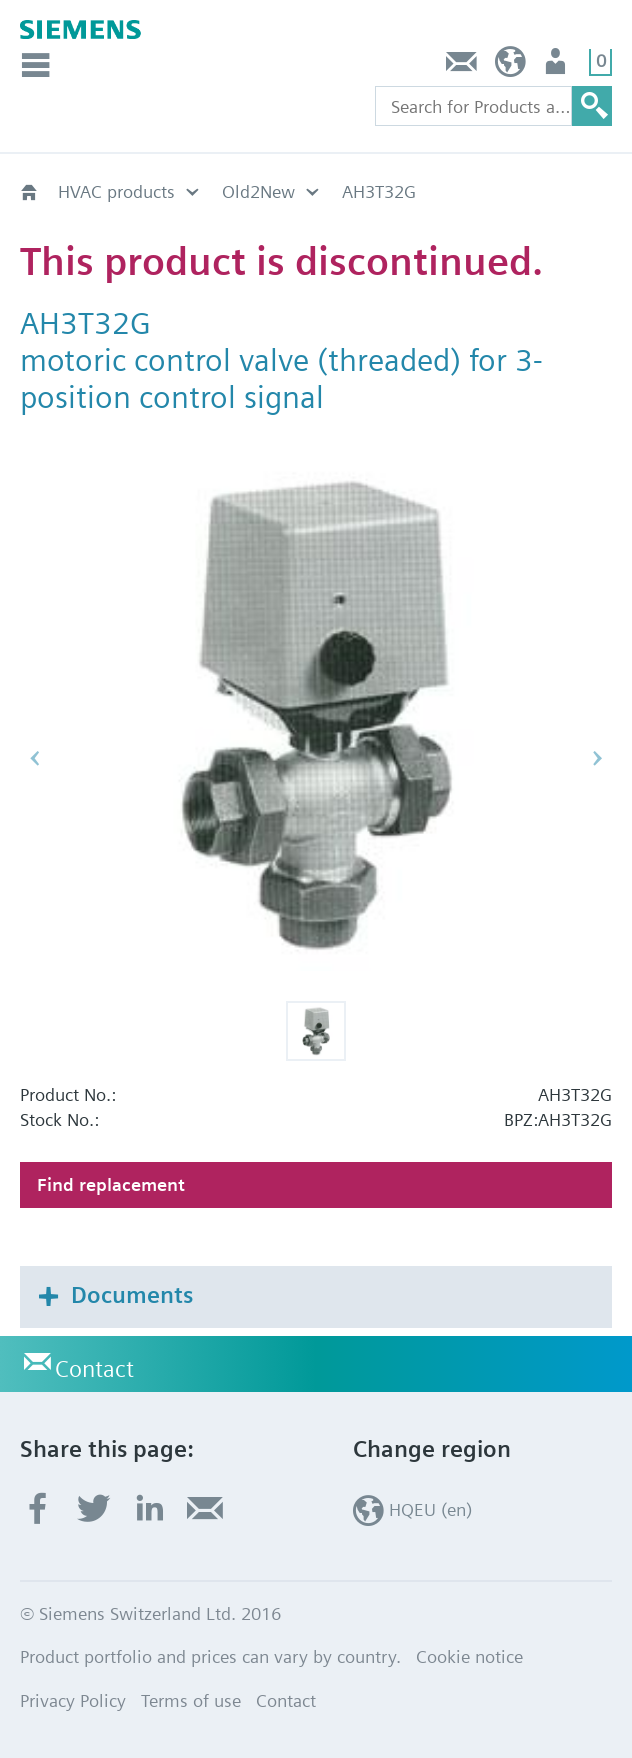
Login (557, 66)
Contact (462, 66)
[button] (316, 1031)
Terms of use (191, 1700)
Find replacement (111, 1184)
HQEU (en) (510, 66)
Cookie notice (469, 1656)
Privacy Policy (73, 1700)
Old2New (258, 191)
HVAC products (116, 191)
